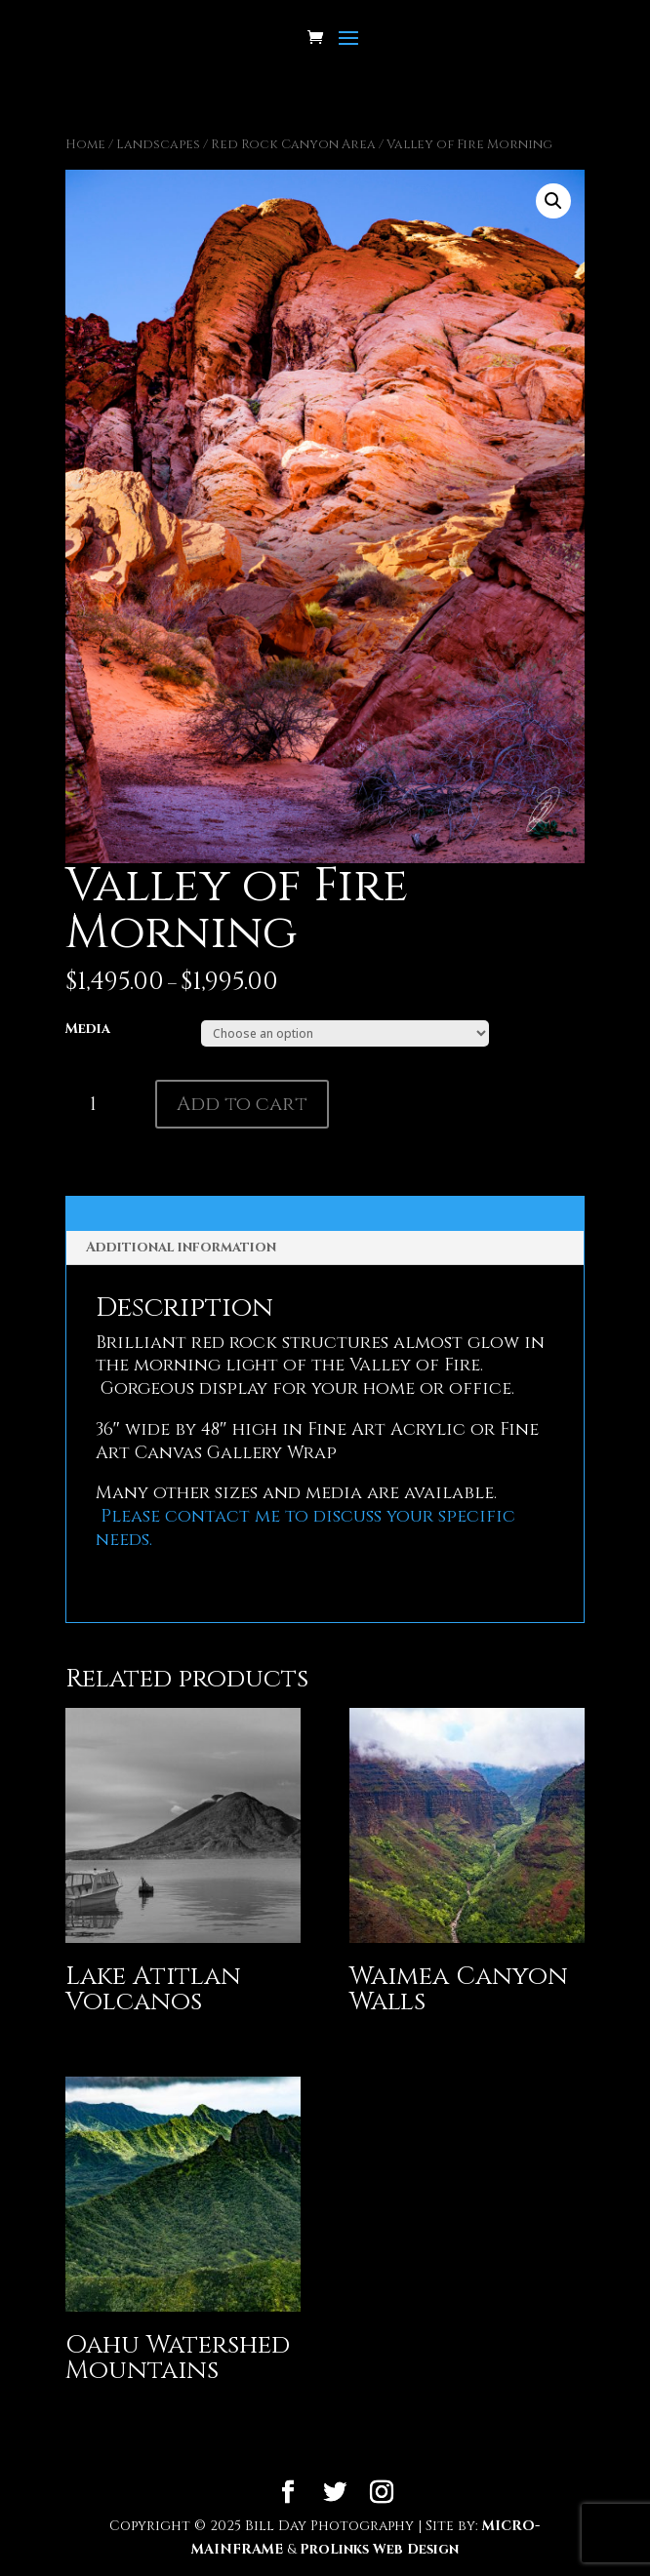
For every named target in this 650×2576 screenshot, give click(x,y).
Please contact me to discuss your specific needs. (305, 1528)
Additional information (181, 1247)
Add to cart (242, 1103)
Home (85, 144)
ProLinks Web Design (379, 2549)
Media (87, 1028)
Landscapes (158, 144)
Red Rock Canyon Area (293, 144)
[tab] (325, 1248)
